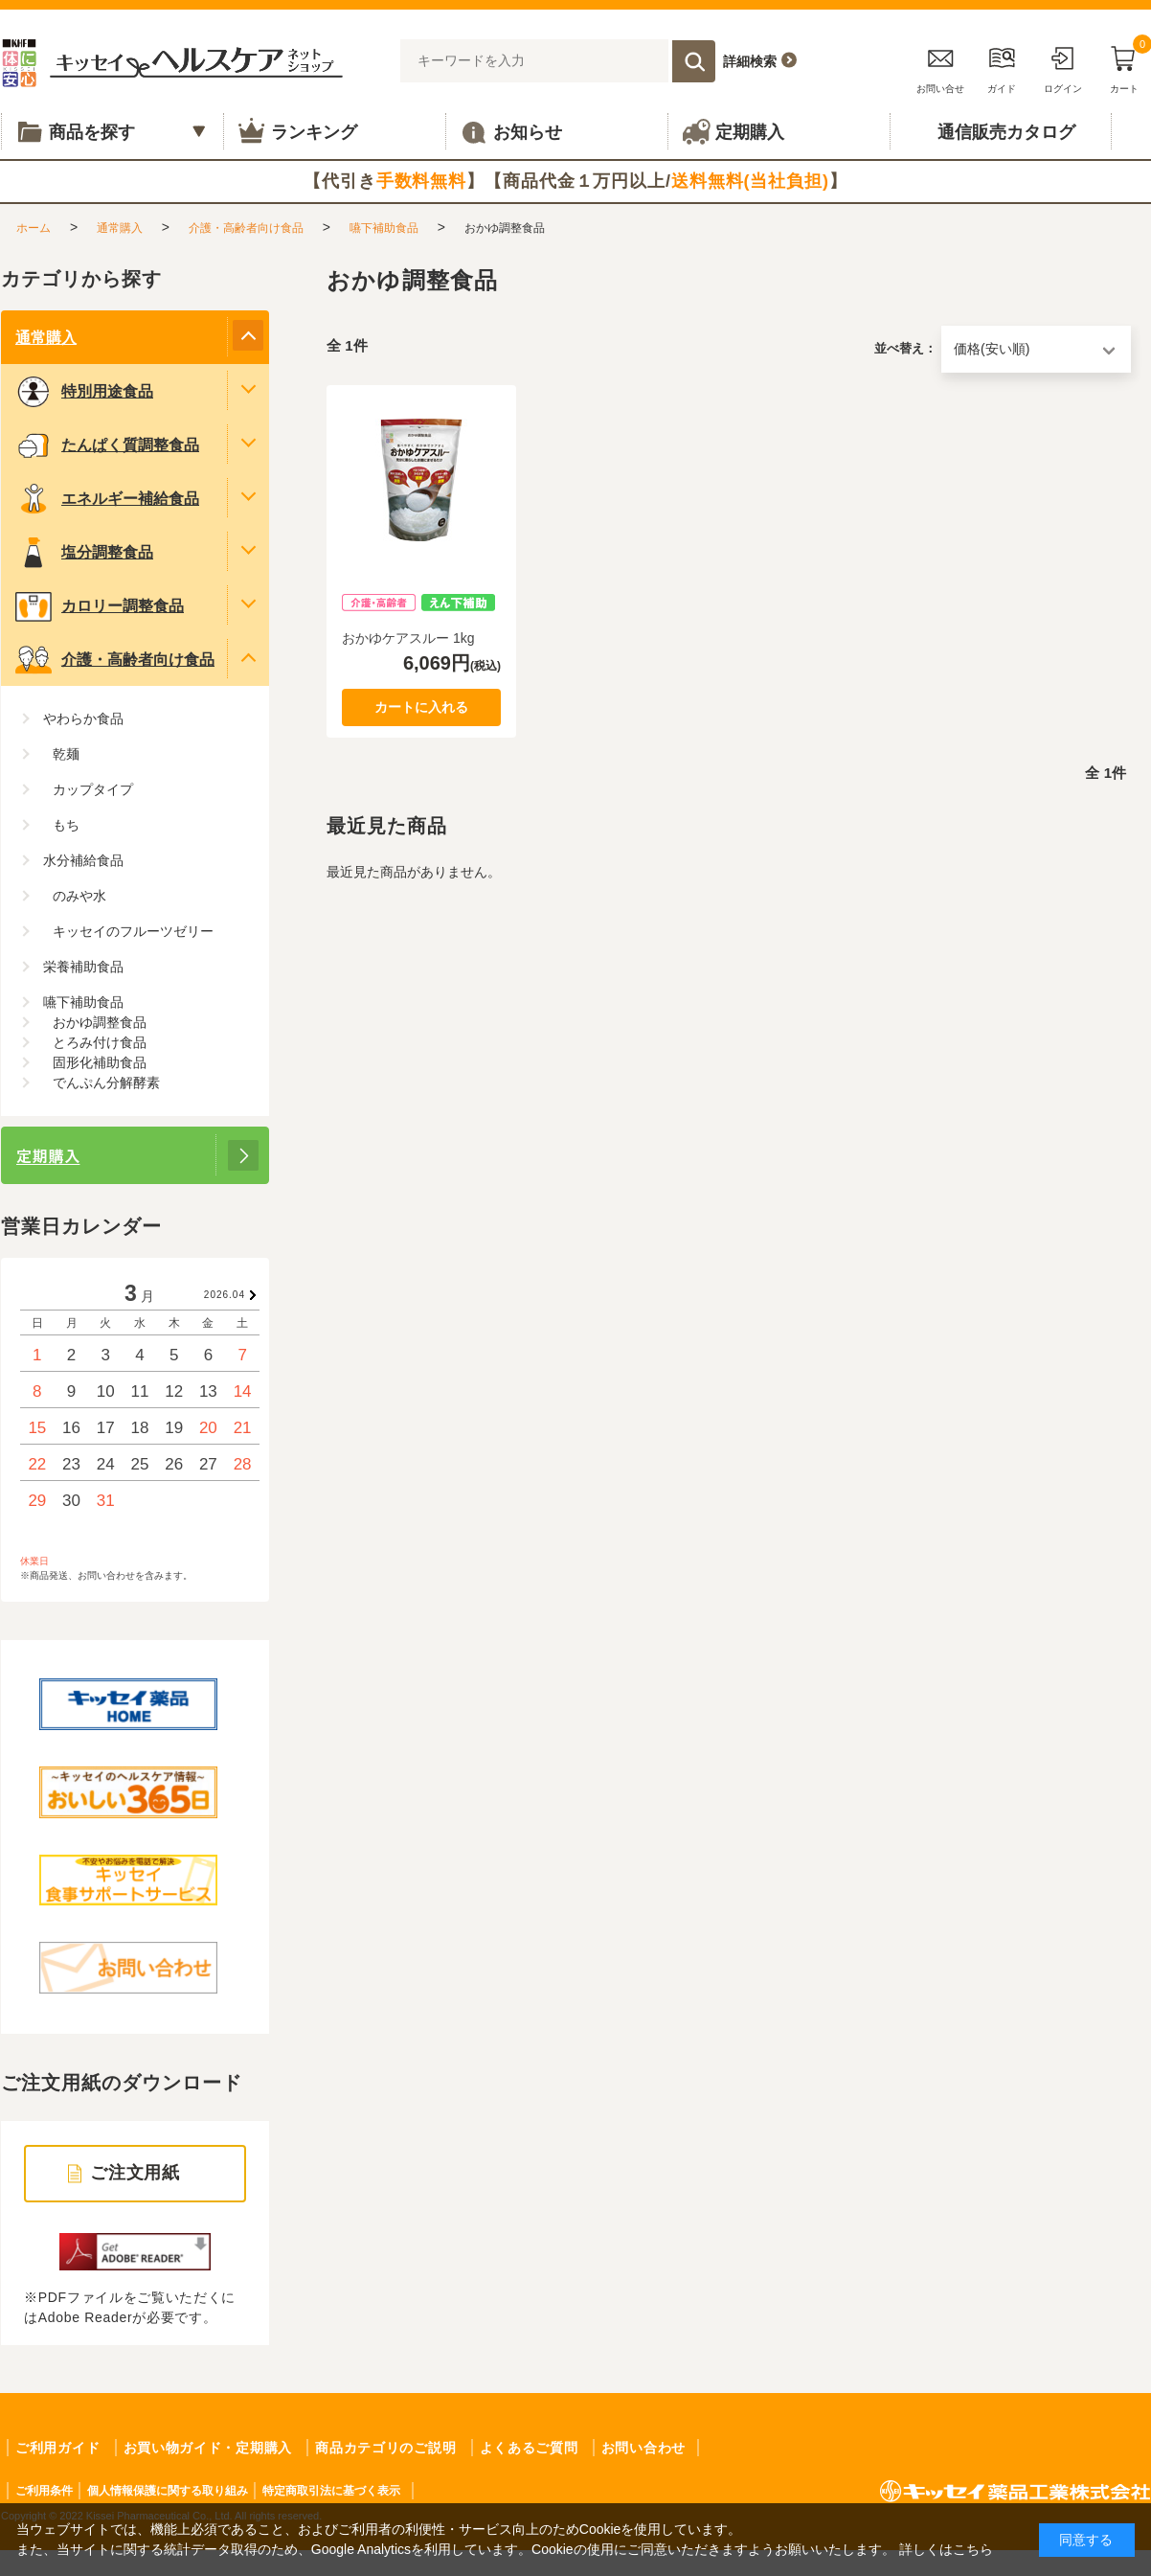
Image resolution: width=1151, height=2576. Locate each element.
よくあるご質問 (529, 2447)
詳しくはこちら (946, 2549)
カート (1124, 66)
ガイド (1001, 66)
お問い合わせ (643, 2447)
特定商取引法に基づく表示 (331, 2490)
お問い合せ (940, 66)
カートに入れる (421, 707)
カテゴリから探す (81, 278)
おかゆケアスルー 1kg (408, 638)
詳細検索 (750, 61)
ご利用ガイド (57, 2447)
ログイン (1063, 66)
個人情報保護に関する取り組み (167, 2490)
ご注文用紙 (135, 2172)
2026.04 (224, 1294)
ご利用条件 (44, 2490)
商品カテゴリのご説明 (385, 2447)
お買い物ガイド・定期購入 (208, 2447)
